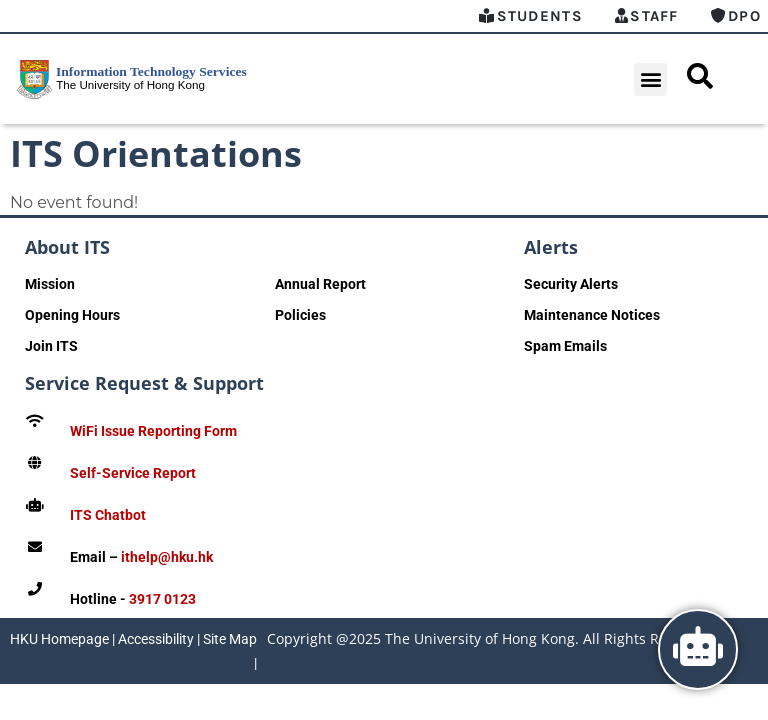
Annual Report (320, 284)
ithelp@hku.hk (167, 557)
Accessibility (156, 639)
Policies (300, 315)
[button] (650, 79)
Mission (50, 284)
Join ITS (51, 346)
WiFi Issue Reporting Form (153, 431)
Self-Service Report (133, 473)
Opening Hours (72, 315)
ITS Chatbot (108, 515)
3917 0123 (162, 599)
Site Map (230, 639)
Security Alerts (571, 284)
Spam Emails (565, 346)
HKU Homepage (59, 639)
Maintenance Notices (592, 315)
